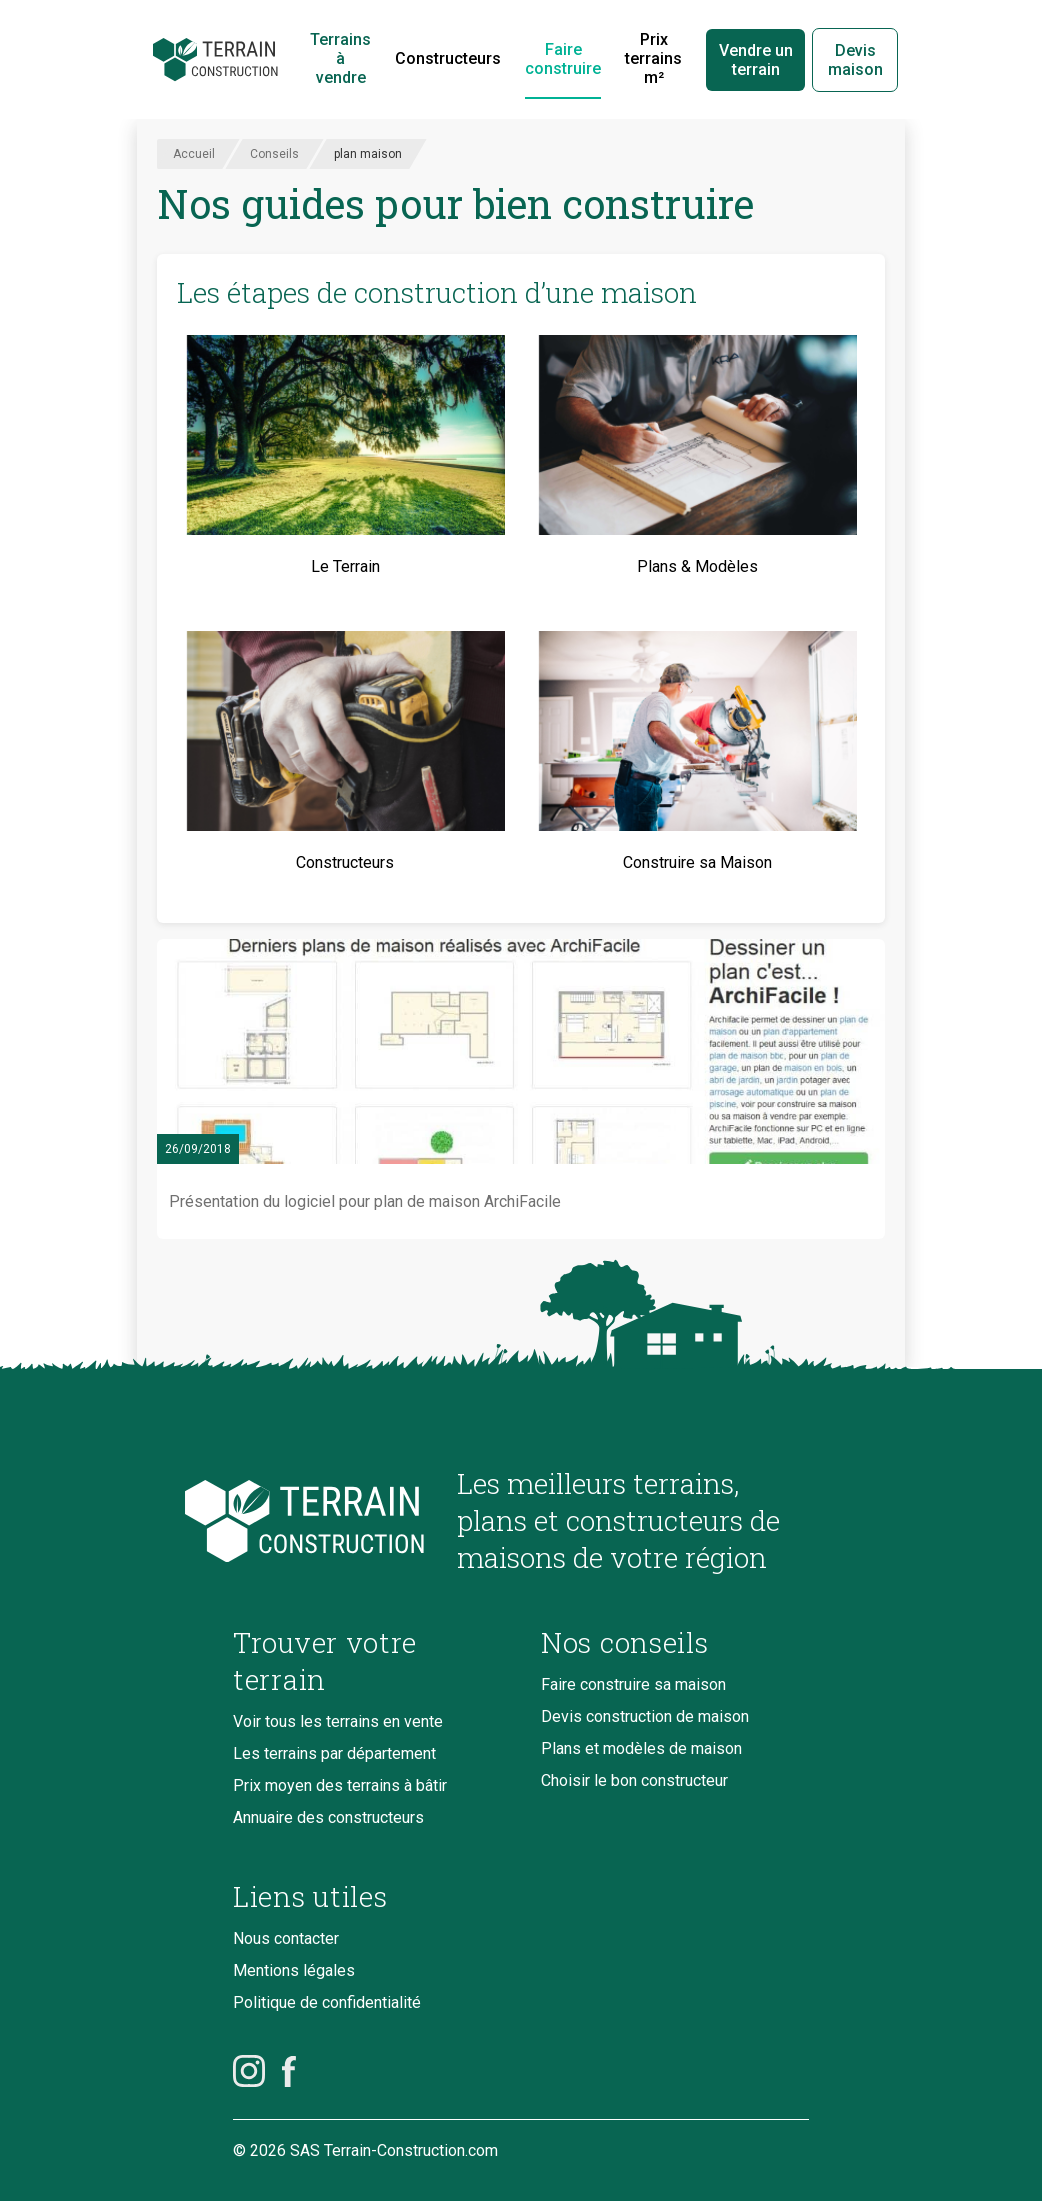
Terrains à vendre (340, 58)
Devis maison (855, 60)
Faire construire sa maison (633, 1684)
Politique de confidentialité (327, 2002)
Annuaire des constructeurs (328, 1817)
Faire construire (563, 59)
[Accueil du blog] (329, 1521)
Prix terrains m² (653, 58)
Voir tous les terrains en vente (338, 1721)
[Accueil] (215, 60)
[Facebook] (289, 2071)
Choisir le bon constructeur (634, 1780)
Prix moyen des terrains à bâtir (340, 1785)
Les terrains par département (334, 1753)
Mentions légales (294, 1970)
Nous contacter (286, 1938)
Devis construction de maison (645, 1716)
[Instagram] (249, 2071)
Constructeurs (448, 58)
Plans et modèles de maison (641, 1748)
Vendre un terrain (756, 60)
